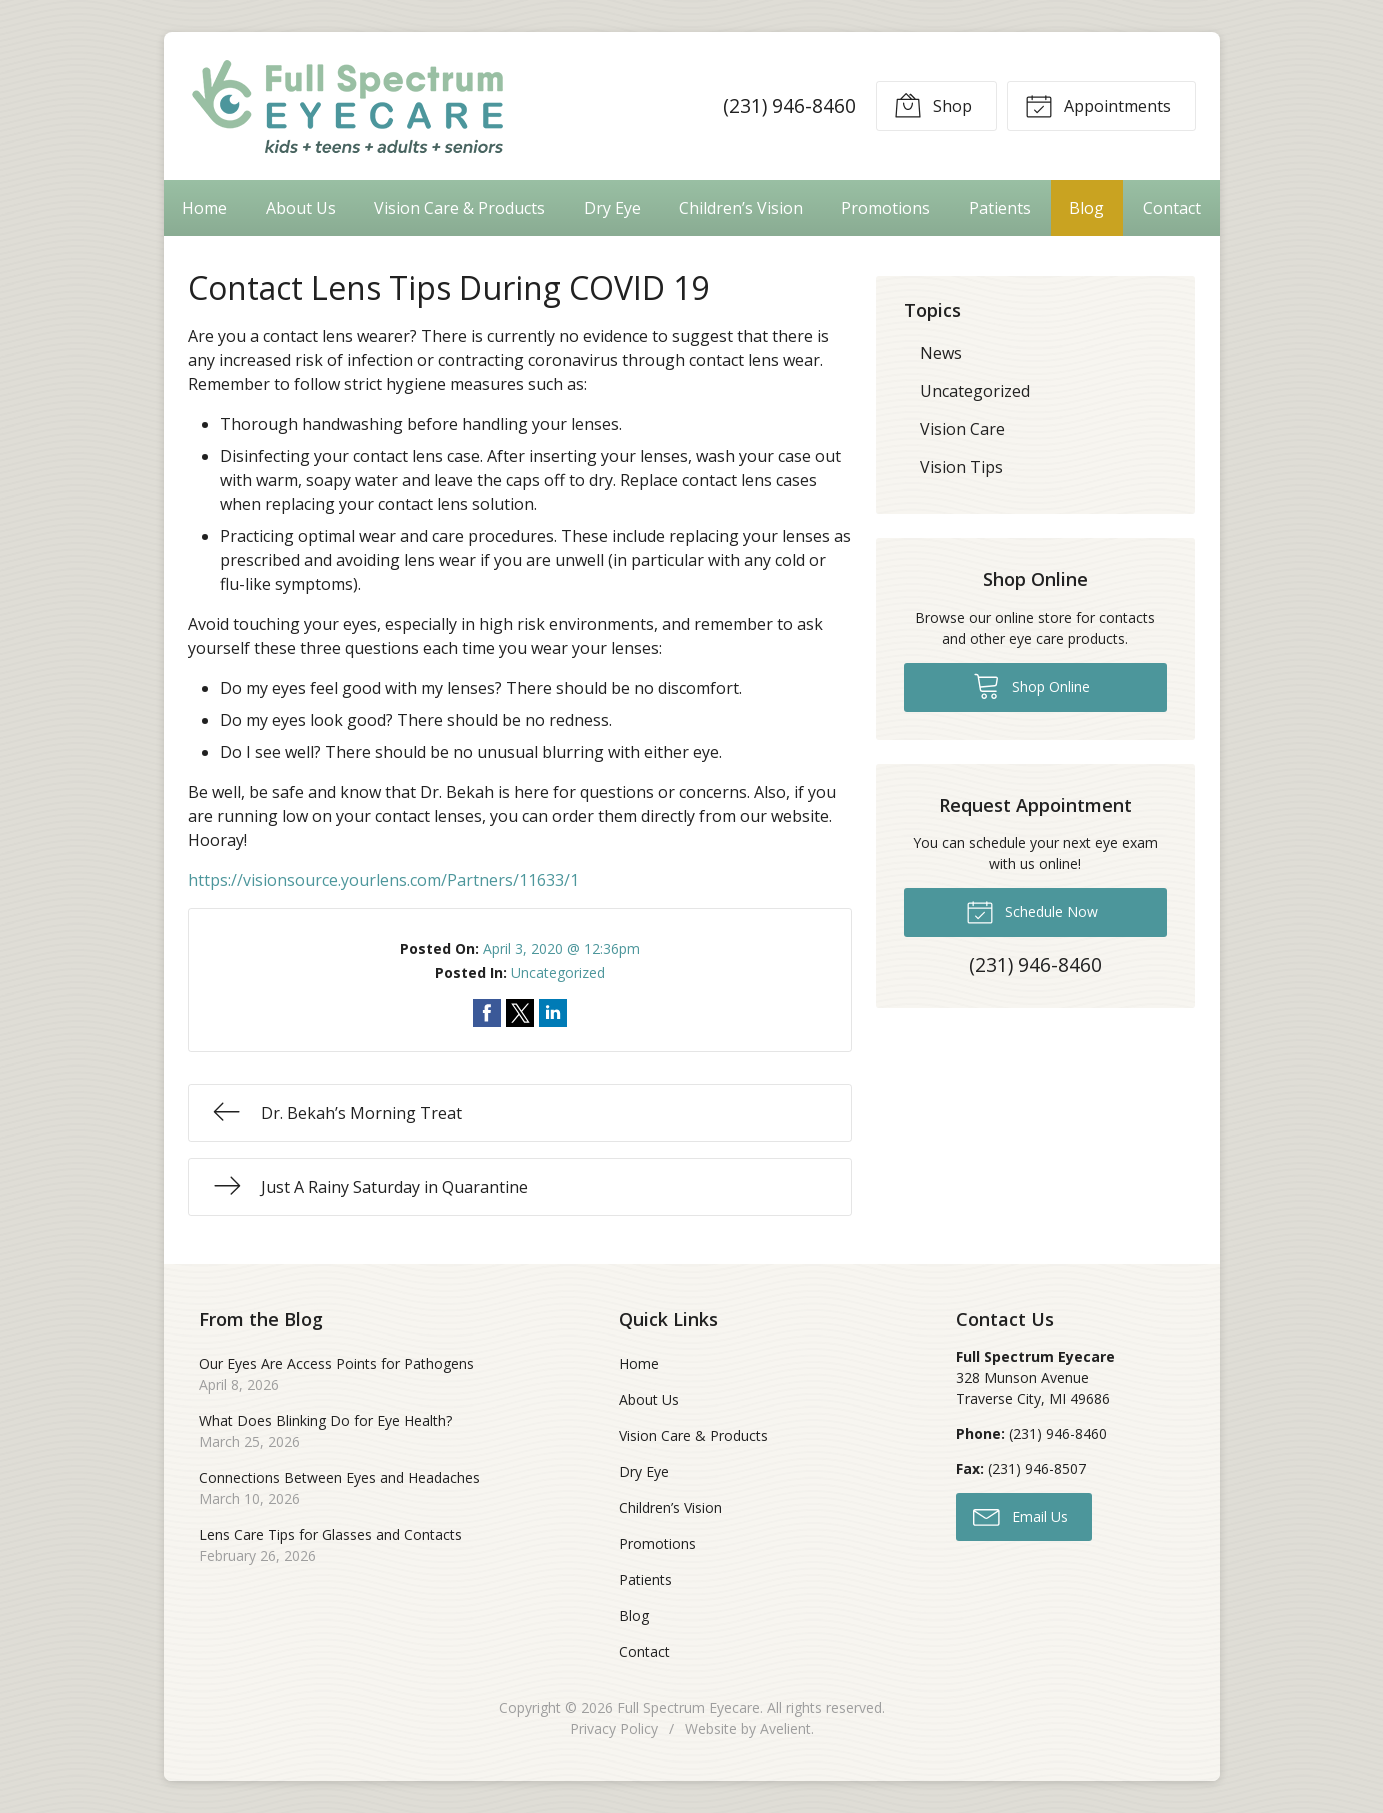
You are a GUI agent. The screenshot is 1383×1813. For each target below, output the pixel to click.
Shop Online (1031, 685)
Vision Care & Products (459, 208)
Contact (1172, 208)
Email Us (1020, 1516)
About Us (301, 208)
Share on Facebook (487, 1013)
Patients (1000, 208)
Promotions (885, 208)
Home (204, 208)
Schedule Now (1032, 911)
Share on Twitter (520, 1013)
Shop (933, 105)
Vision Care (962, 429)
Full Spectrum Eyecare (688, 1707)
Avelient (785, 1728)
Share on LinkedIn (553, 1013)
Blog (1086, 208)
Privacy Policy (614, 1728)
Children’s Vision (741, 208)
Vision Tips (961, 467)
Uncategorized (558, 972)
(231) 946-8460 (789, 105)
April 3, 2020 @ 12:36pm (561, 948)
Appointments (1098, 105)
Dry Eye (612, 208)
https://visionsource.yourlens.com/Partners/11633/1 (383, 880)
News (941, 353)
